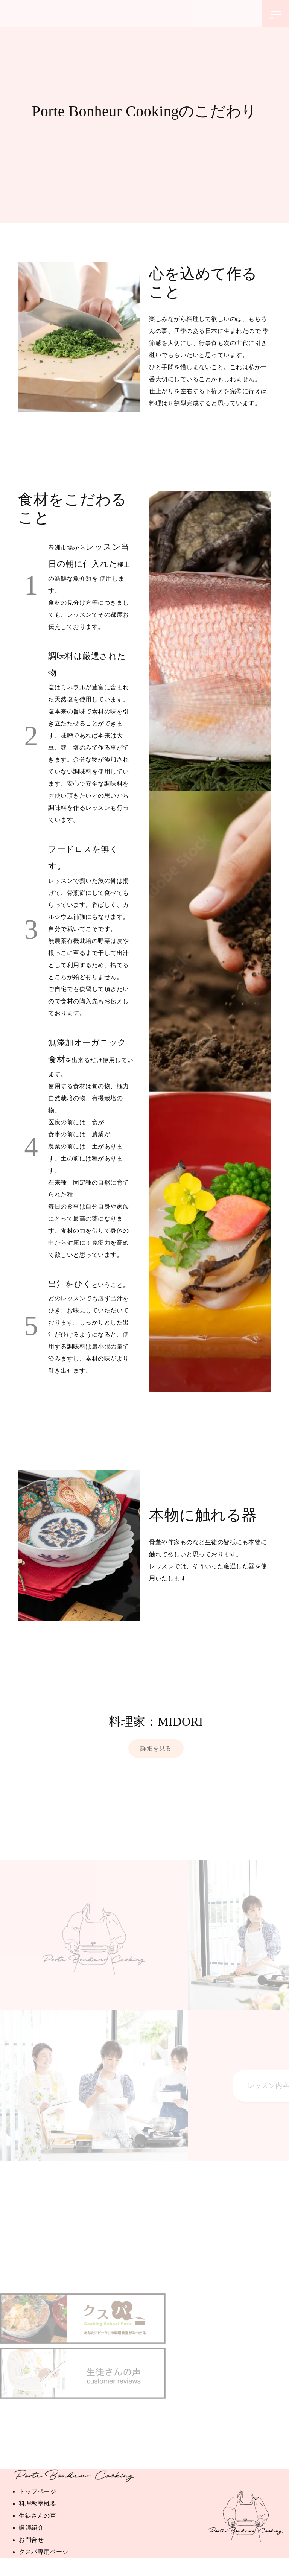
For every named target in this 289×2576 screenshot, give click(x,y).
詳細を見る (156, 1748)
